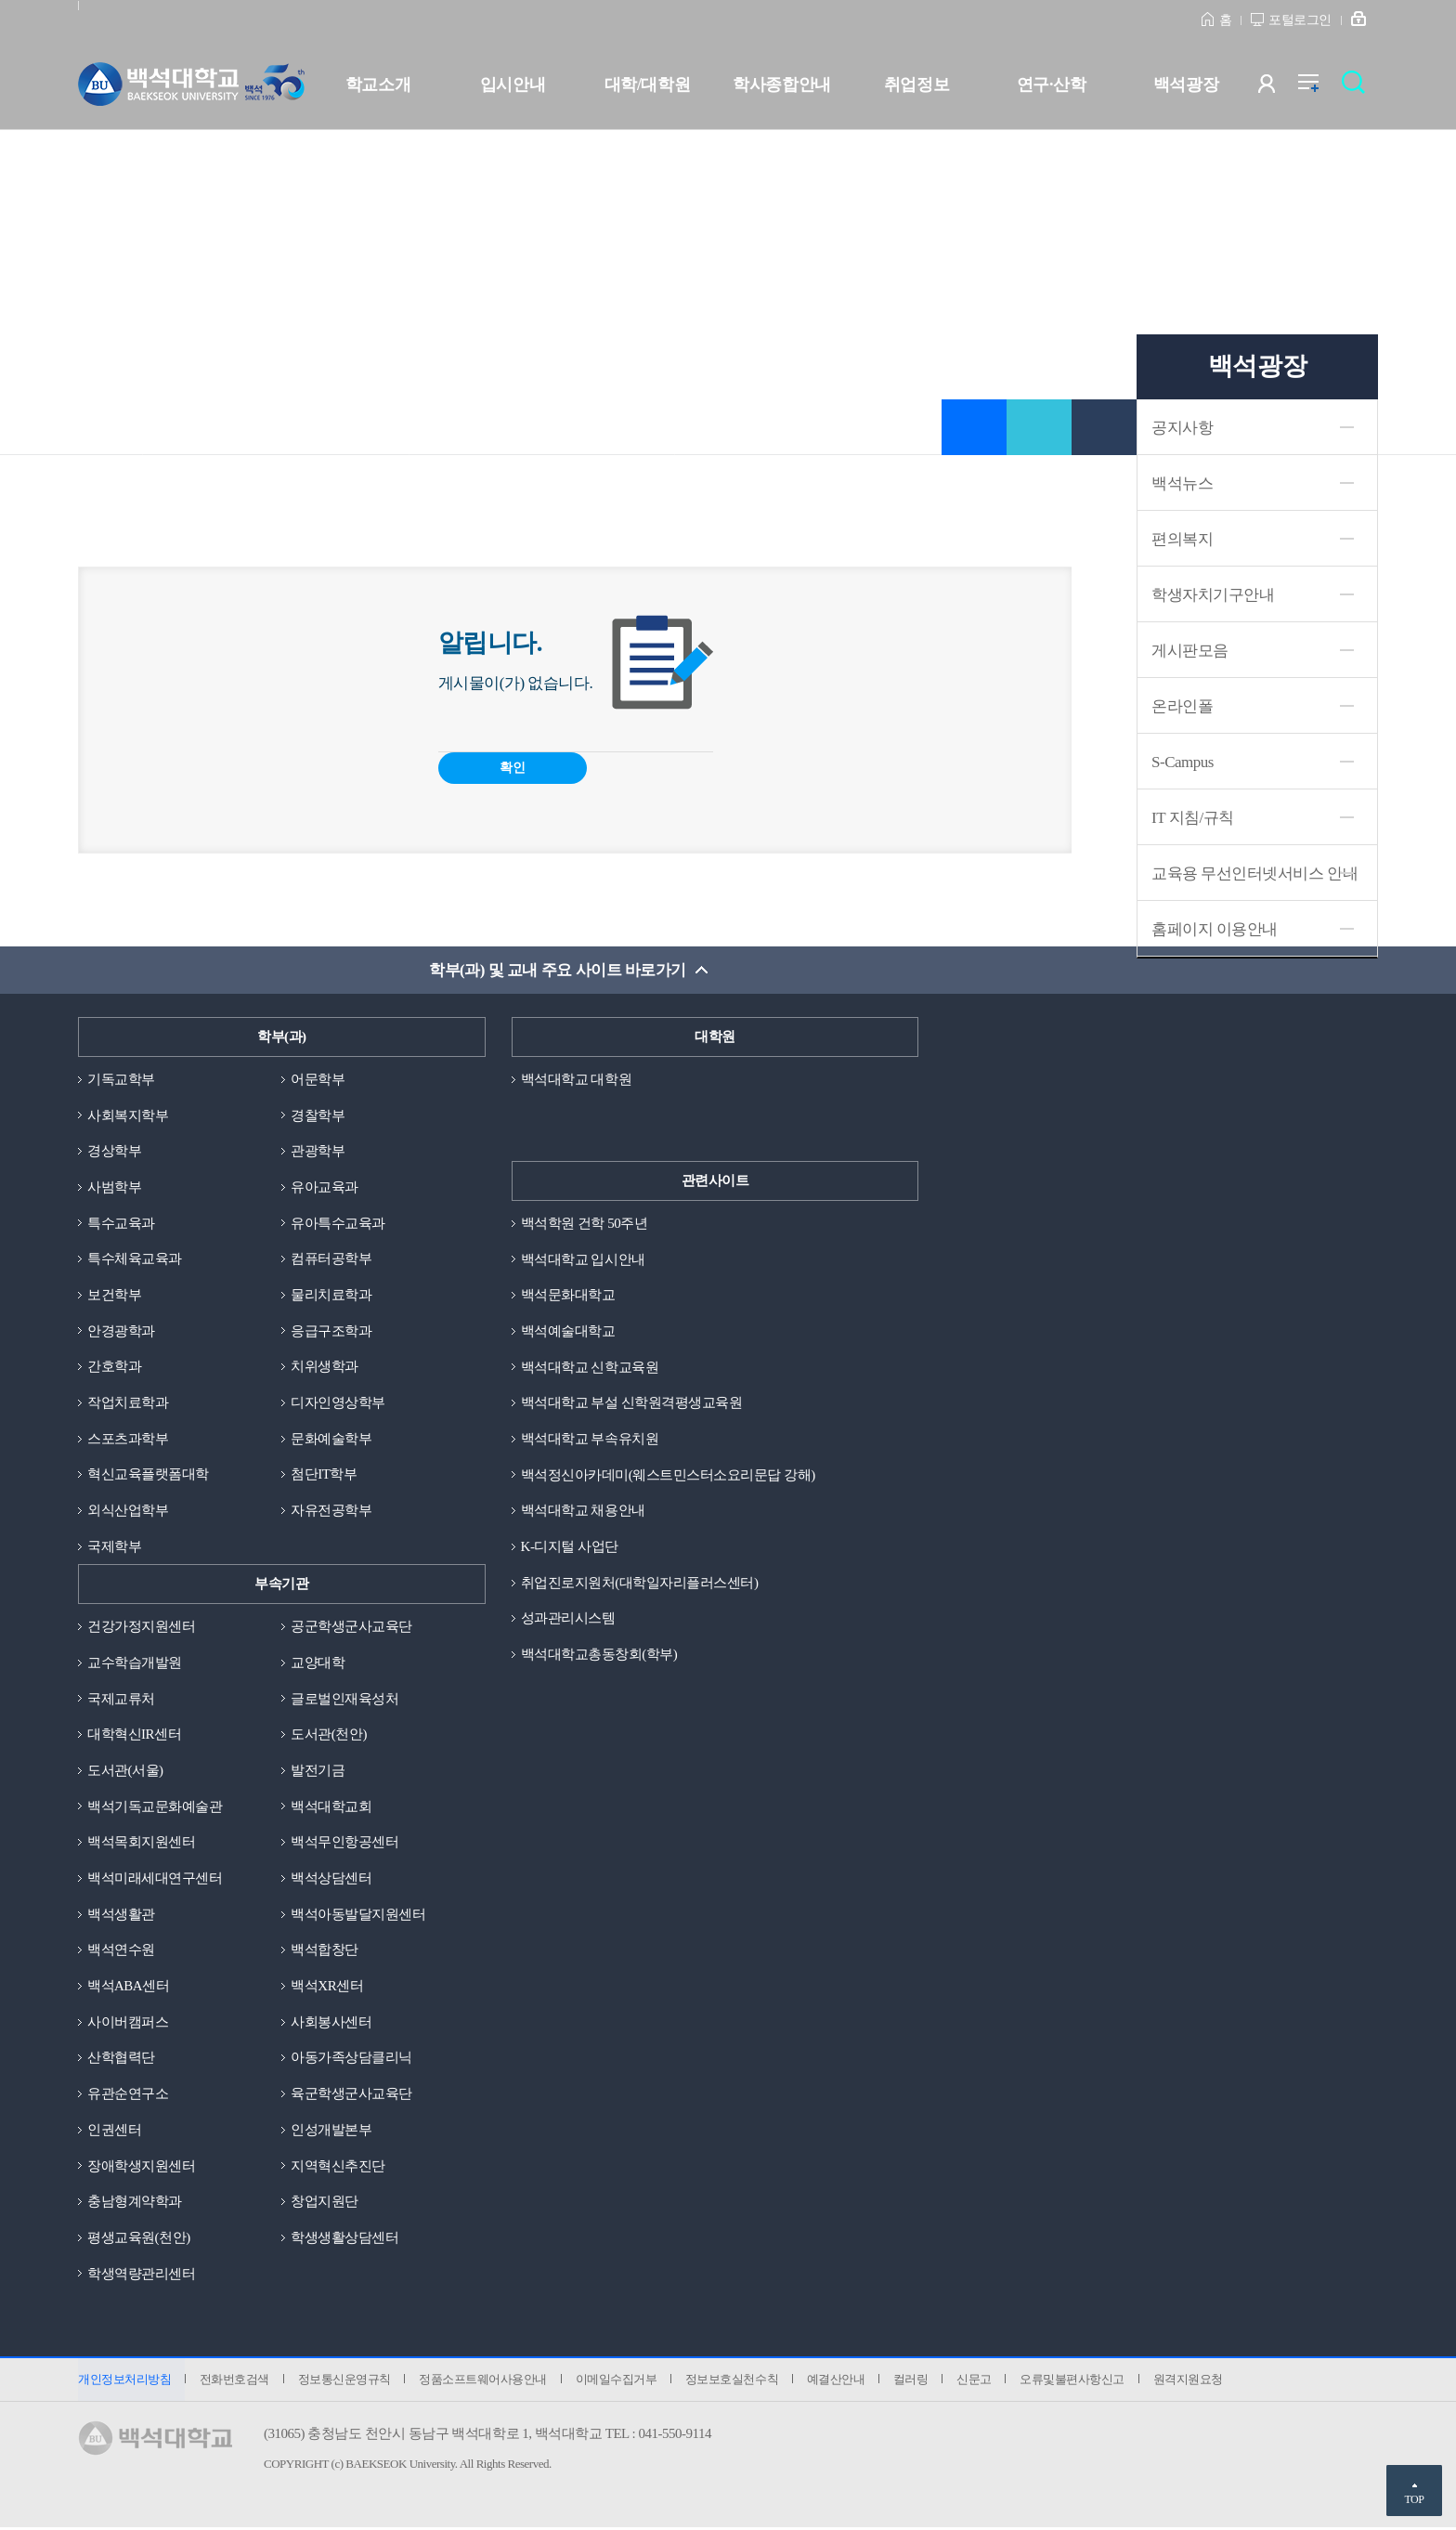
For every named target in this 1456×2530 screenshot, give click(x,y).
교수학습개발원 (134, 1663)
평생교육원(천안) (138, 2239)
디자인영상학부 (338, 1403)
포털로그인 (1300, 20)
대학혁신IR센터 (134, 1735)
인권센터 (114, 2131)
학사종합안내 (781, 84)
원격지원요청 (1191, 2381)
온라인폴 (1182, 706)
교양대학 (317, 1663)
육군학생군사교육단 (351, 2095)
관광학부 (317, 1150)
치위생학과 (324, 1367)
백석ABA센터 (128, 1987)
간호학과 (114, 1367)
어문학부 (317, 1079)
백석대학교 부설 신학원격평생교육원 (632, 1403)
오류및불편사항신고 (1075, 2381)
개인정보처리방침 (124, 2381)
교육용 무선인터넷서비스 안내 (1254, 873)
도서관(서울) (125, 1771)
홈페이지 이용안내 (1214, 929)
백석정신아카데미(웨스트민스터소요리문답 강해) (668, 1474)
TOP (1414, 2499)
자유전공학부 (331, 1511)
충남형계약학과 (134, 2203)
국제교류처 (121, 1699)
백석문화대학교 (568, 1294)
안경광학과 (121, 1331)
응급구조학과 (331, 1331)
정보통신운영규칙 (344, 2381)
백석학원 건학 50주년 (584, 1223)
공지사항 (1182, 428)
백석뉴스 (1182, 483)
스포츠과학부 (127, 1438)
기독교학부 (121, 1079)
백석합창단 (324, 1951)
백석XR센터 (327, 1987)
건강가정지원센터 (141, 1627)
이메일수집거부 (617, 2381)
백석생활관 (121, 1915)
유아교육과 (324, 1187)
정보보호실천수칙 (733, 2381)
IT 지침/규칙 (1192, 818)
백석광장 (1185, 84)
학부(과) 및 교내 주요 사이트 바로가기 (557, 970)
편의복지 (1182, 539)
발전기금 (317, 1771)
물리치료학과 (331, 1294)
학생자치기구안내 (1212, 595)
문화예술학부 (331, 1438)
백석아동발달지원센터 (358, 1915)
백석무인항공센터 (344, 1843)
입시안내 (512, 84)
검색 (1358, 88)
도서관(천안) (329, 1735)
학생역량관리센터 (141, 2275)
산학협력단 (121, 2059)
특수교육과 (121, 1223)
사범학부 (114, 1187)
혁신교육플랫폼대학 (148, 1474)
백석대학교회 (331, 1807)
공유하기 (1039, 427)
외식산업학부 (127, 1511)
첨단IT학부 (324, 1474)
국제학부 (114, 1547)
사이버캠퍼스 (127, 2022)
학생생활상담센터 (344, 2239)
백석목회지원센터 (141, 1843)
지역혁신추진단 (338, 2166)
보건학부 (114, 1294)
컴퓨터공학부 (331, 1259)
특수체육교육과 (134, 1259)
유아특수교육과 (338, 1223)
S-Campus (1182, 762)
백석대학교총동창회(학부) (599, 1655)
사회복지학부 (127, 1115)
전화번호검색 (234, 2381)
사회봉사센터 (331, 2022)
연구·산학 (1051, 84)
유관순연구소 (127, 2095)
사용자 (1278, 88)
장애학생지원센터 (141, 2166)
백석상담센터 (331, 1878)
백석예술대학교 (568, 1331)
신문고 (976, 2381)
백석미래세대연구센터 (154, 1878)
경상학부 (114, 1150)
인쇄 (1104, 427)
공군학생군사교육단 (351, 1627)
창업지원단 (324, 2203)
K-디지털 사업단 (569, 1547)
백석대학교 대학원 (576, 1079)
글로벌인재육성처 (344, 1699)
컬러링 (913, 2381)
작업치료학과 (127, 1403)
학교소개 (377, 84)
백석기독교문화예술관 (154, 1807)
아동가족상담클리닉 (351, 2059)
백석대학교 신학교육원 (589, 1367)
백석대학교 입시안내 (583, 1259)
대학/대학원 (647, 84)
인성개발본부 (331, 2131)
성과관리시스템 (568, 1618)
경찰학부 (317, 1115)
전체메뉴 (1318, 88)
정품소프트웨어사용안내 (484, 2381)
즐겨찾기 (974, 427)
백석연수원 (121, 1951)
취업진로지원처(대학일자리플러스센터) (640, 1582)
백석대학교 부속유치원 (589, 1438)
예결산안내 (838, 2381)
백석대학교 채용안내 (583, 1511)
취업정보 (916, 84)
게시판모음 (1189, 650)
